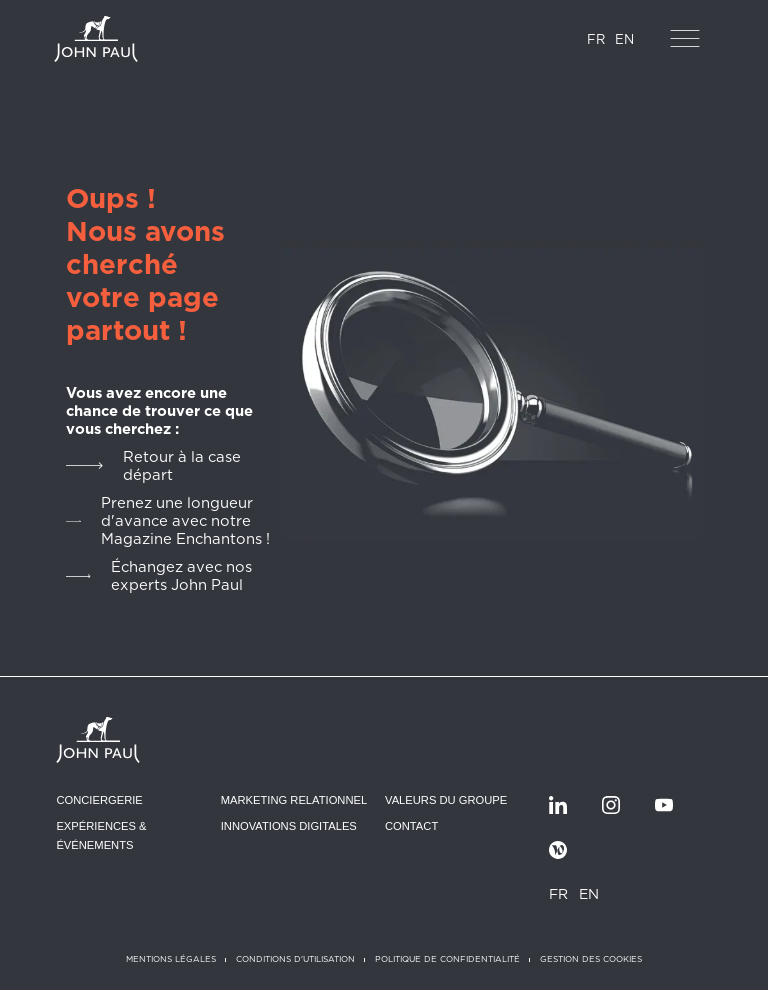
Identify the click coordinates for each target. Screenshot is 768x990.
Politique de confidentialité (447, 959)
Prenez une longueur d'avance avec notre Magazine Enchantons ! (185, 521)
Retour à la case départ (182, 466)
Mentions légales (171, 959)
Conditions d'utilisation (295, 959)
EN (624, 39)
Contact (411, 826)
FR (596, 39)
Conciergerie (99, 800)
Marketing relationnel (294, 800)
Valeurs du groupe (446, 800)
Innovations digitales (289, 826)
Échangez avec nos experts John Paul (181, 576)
